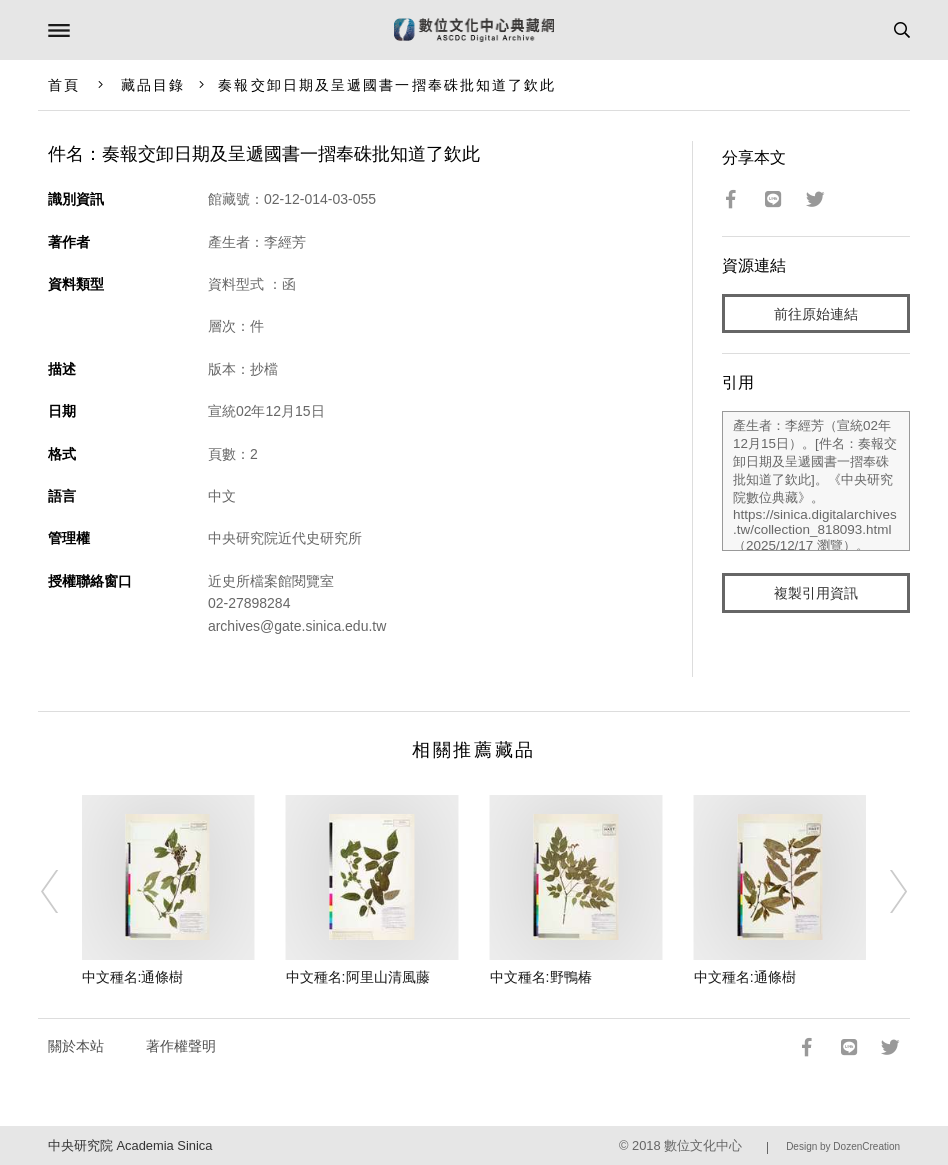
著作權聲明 (181, 1046)
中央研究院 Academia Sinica (130, 1145)
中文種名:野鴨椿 (541, 977)
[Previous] (63, 891)
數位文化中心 (703, 1145)
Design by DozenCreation (843, 1146)
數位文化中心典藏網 (474, 30)
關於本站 (76, 1046)
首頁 (64, 85)
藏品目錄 (153, 85)
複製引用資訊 (816, 593)
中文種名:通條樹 (133, 977)
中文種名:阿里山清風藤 (358, 977)
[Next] (885, 891)
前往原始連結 (816, 314)
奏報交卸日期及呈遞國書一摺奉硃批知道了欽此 (387, 85)
